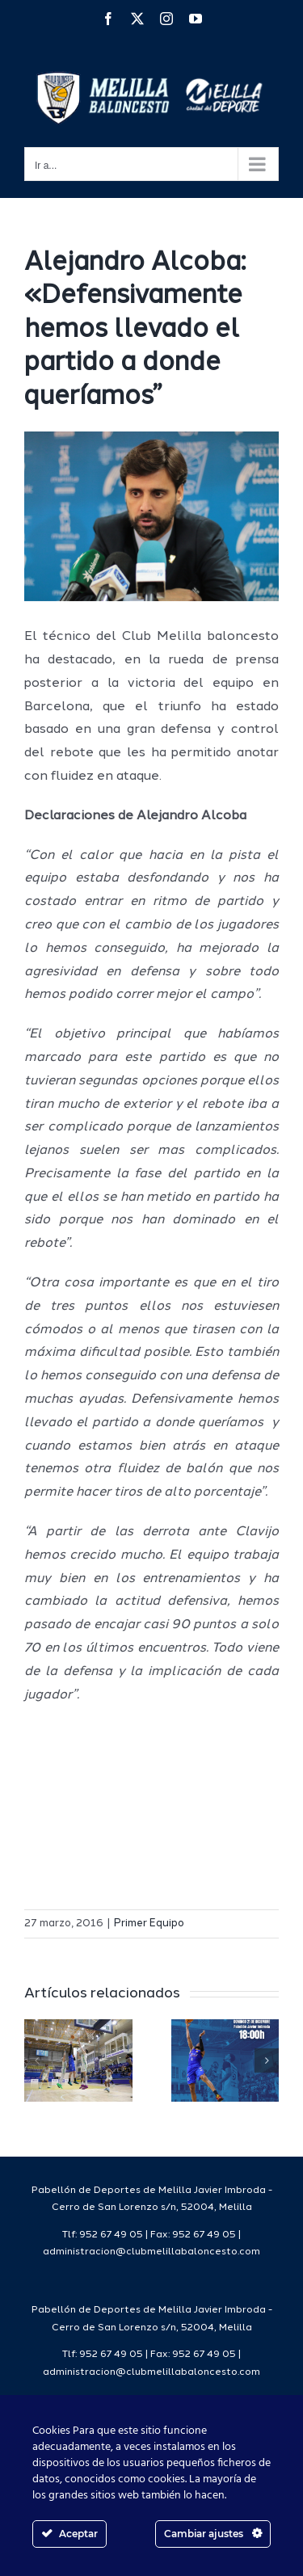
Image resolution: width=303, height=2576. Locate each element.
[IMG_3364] (151, 516)
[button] (36, 2060)
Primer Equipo (149, 1923)
